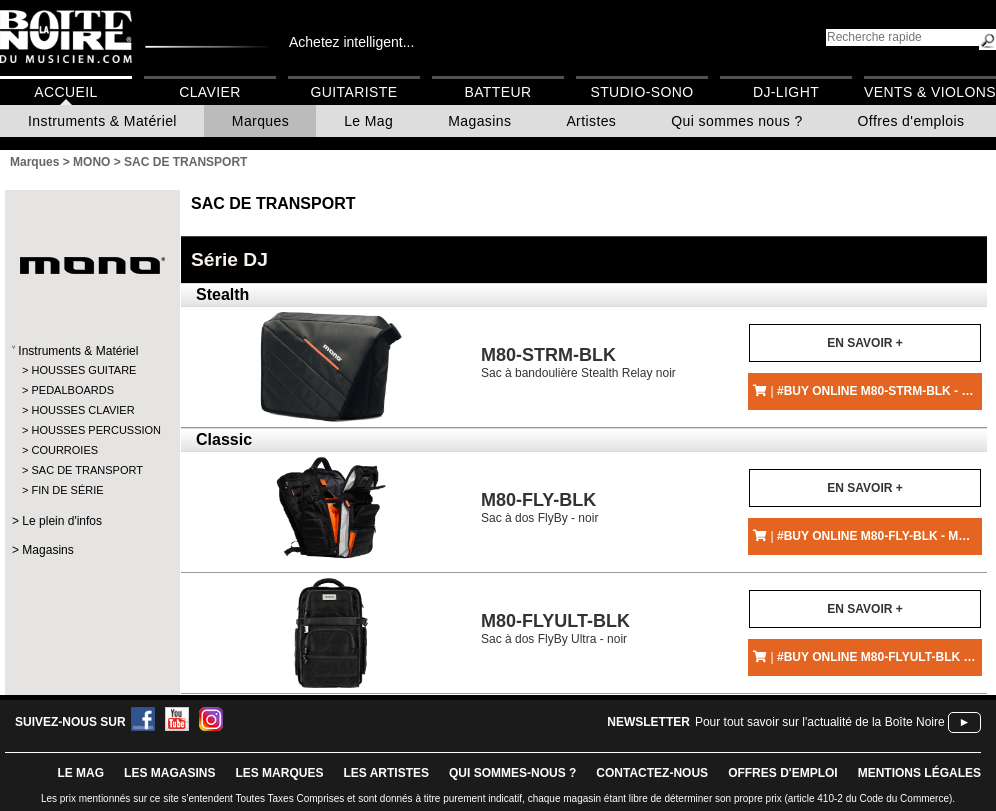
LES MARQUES (279, 773)
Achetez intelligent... (351, 42)
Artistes (591, 121)
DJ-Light (786, 92)
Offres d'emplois (911, 121)
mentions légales (919, 773)
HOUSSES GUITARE (83, 370)
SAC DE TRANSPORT (86, 470)
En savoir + (864, 343)
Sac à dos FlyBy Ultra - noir (555, 628)
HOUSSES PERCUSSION (91, 430)
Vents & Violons (930, 92)
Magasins (479, 121)
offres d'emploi (783, 773)
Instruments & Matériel (102, 121)
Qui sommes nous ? (736, 121)
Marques (260, 121)
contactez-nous (652, 773)
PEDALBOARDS (72, 390)
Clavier (210, 92)
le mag (80, 773)
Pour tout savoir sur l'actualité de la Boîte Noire (820, 722)
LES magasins (169, 773)
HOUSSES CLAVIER (82, 410)
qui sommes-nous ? (512, 773)
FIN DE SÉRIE (67, 490)
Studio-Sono (641, 92)
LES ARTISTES (386, 773)
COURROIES (64, 450)
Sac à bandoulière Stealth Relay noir (578, 362)
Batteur (497, 92)
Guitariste (354, 92)
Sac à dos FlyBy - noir (539, 507)
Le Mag (368, 121)
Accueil (65, 92)
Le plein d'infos (62, 521)
